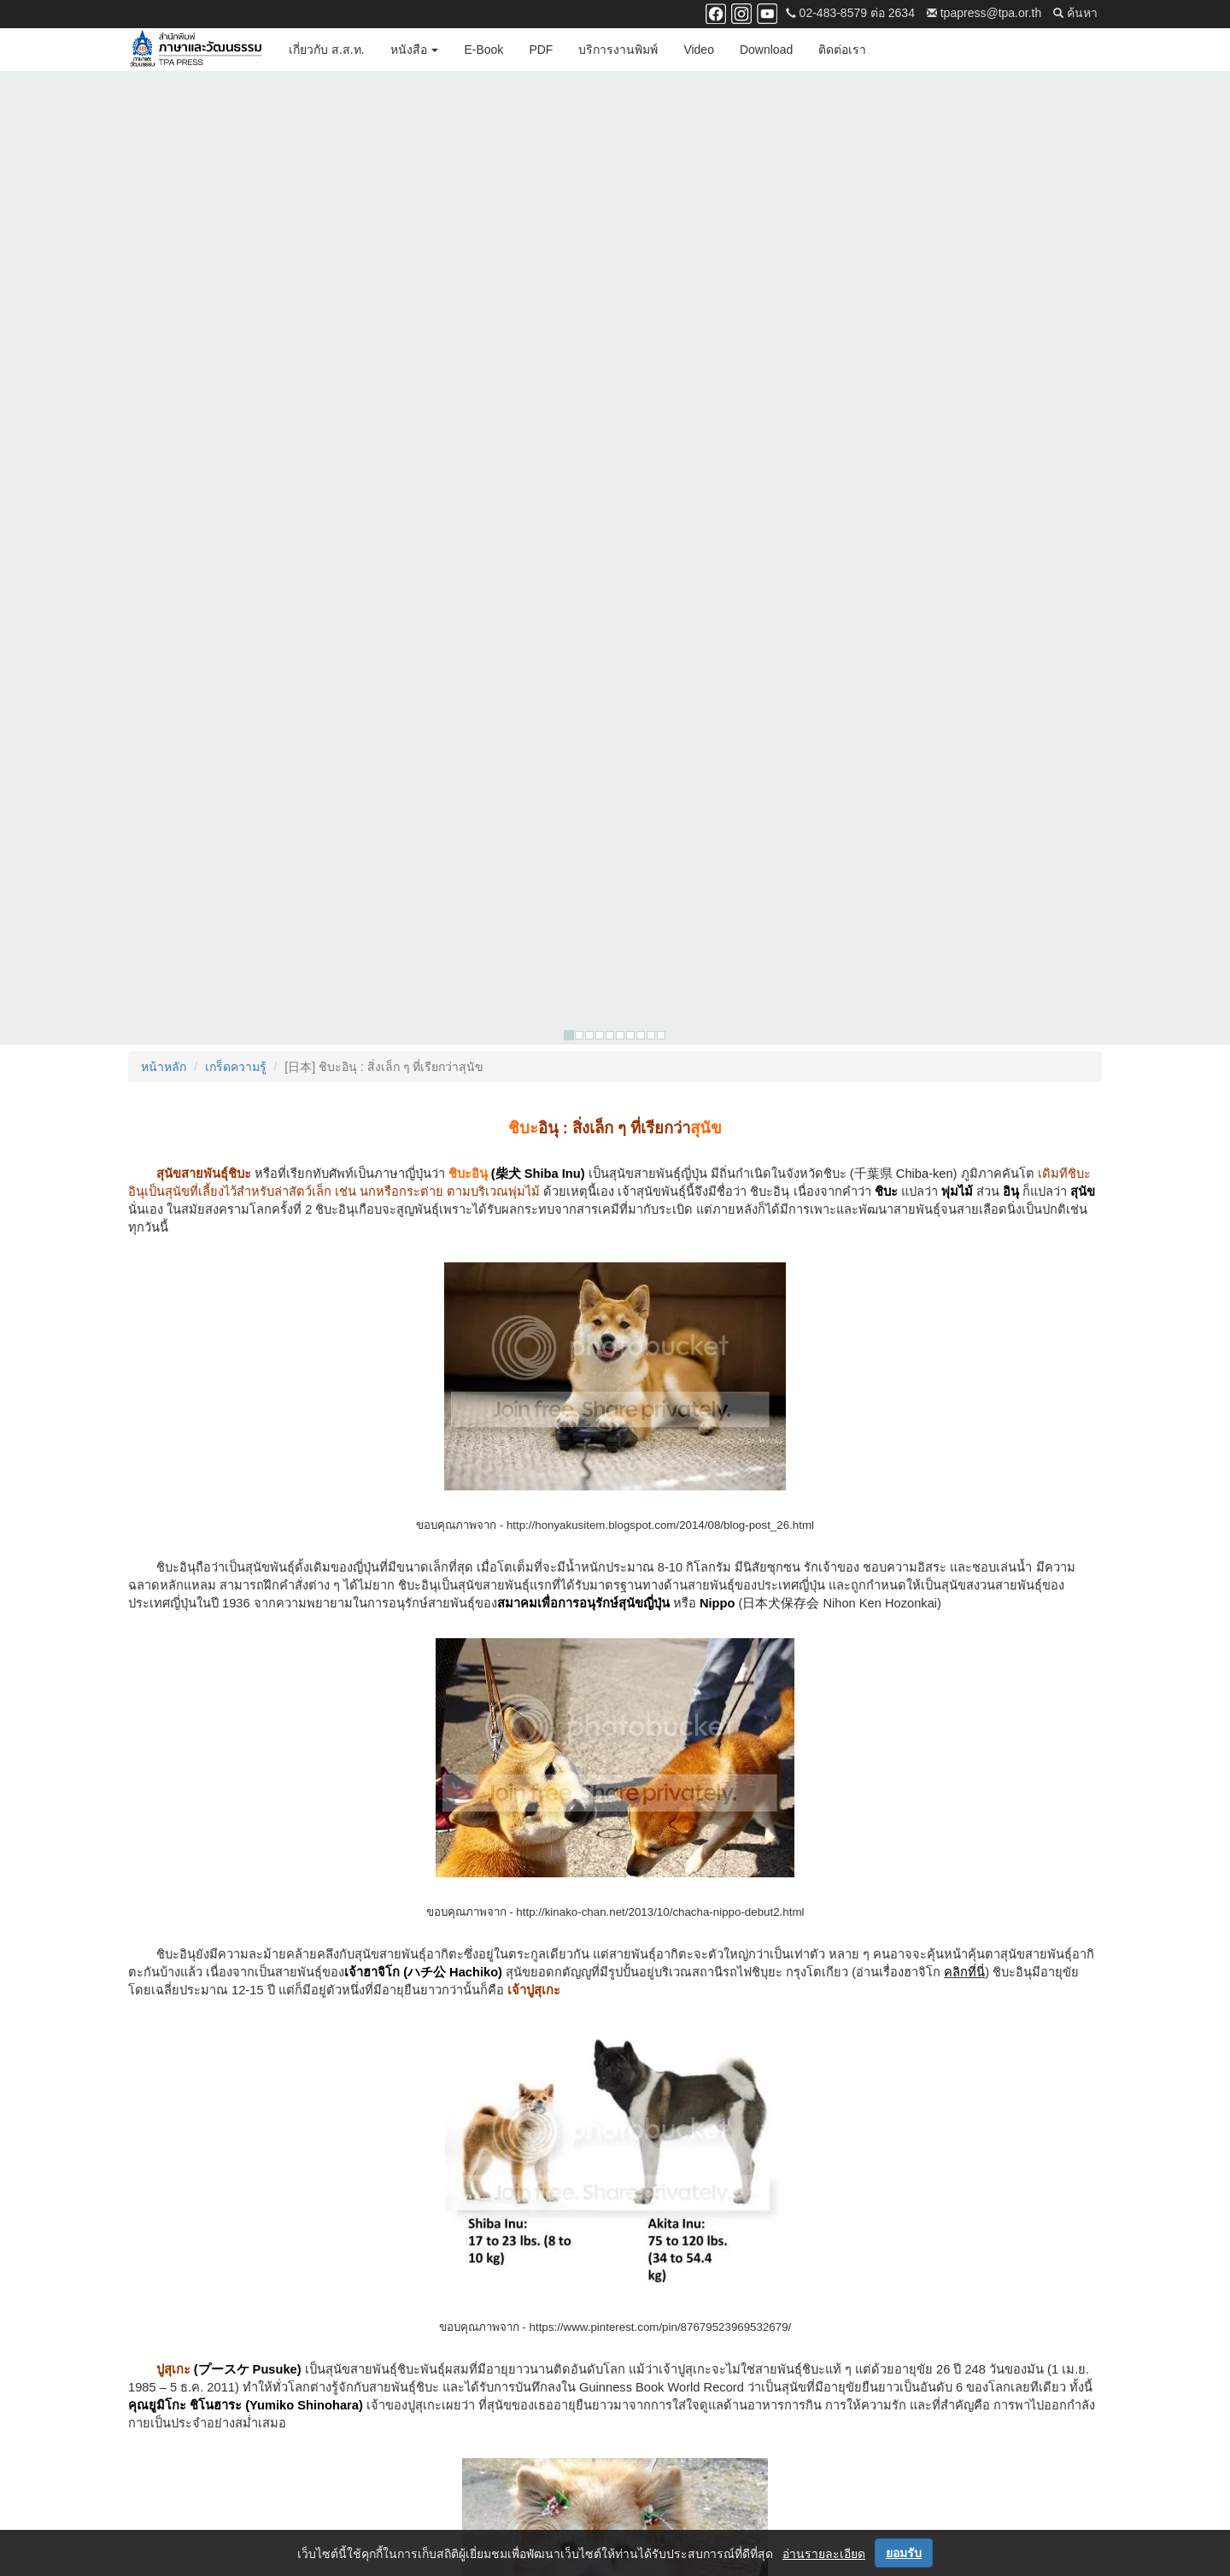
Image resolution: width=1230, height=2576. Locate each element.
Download (766, 49)
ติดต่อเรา (842, 49)
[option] (615, 177)
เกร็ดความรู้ (235, 306)
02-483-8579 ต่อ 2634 (850, 13)
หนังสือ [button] (414, 49)
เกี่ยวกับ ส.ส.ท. (327, 49)
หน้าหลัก (163, 306)
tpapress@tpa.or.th (984, 13)
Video (698, 49)
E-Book (483, 49)
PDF (541, 49)
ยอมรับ (904, 2553)
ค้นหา (1075, 13)
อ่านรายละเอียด (823, 2554)
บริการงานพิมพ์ (618, 49)
